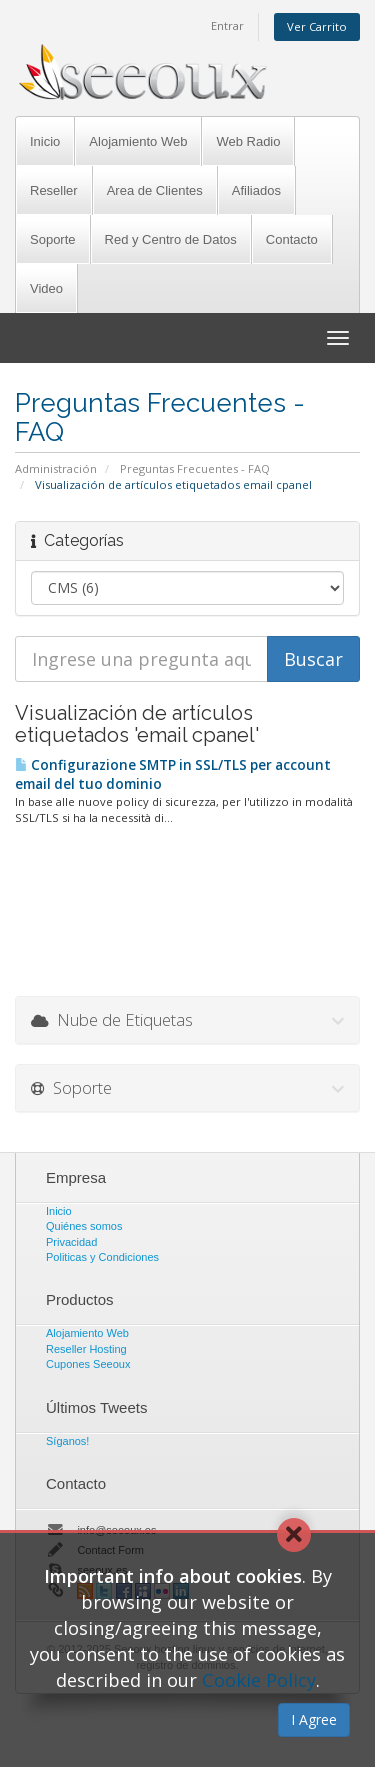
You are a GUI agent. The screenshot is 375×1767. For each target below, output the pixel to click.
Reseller (54, 190)
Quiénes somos (84, 1226)
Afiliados (256, 190)
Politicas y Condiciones (102, 1257)
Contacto (292, 239)
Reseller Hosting (86, 1349)
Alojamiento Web (138, 141)
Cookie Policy (259, 1680)
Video (46, 288)
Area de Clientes (155, 190)
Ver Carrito (317, 26)
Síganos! (67, 1441)
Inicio (45, 141)
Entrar (227, 25)
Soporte (53, 239)
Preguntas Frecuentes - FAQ (195, 468)
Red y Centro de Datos (171, 239)
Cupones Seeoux (88, 1364)
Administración (56, 468)
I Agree (314, 1719)
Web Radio (248, 141)
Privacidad (71, 1242)
